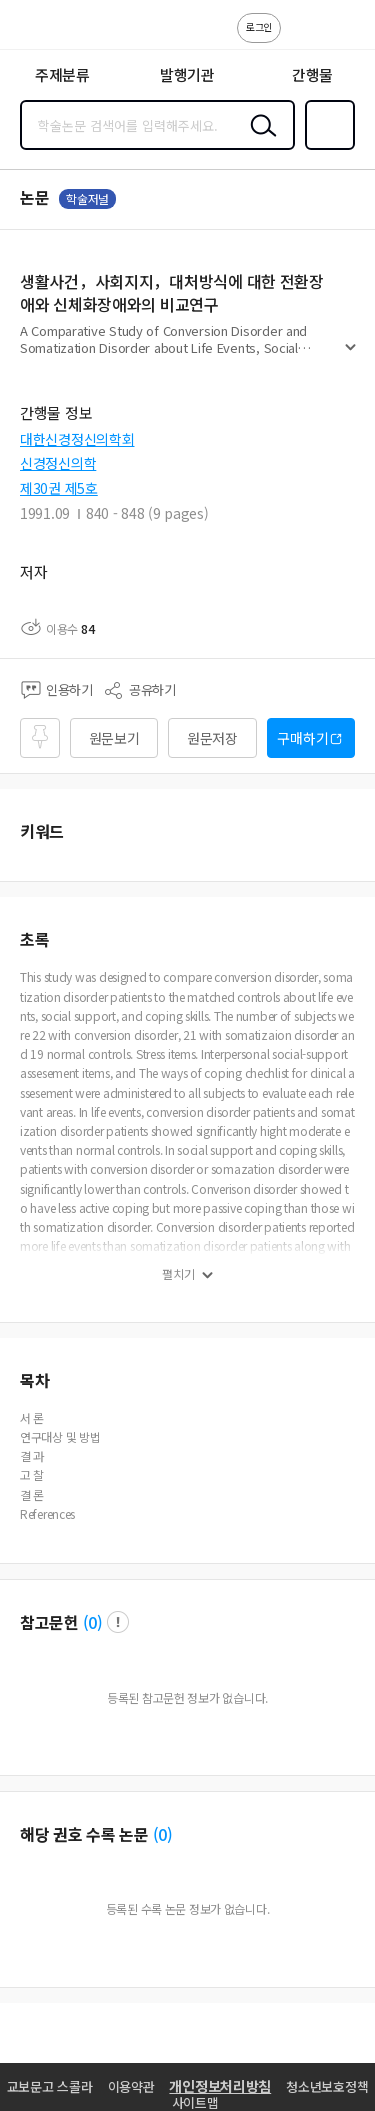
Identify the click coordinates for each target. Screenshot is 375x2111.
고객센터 (302, 38)
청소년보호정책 (327, 2086)
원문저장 (212, 738)
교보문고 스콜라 (50, 2086)
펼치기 (350, 356)
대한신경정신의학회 (77, 439)
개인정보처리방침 (220, 2086)
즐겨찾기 (326, 148)
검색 (259, 141)
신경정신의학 (58, 463)
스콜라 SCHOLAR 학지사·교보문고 (60, 31)
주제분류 (62, 74)
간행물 (312, 74)
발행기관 (187, 74)
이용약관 (131, 2086)
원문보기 (114, 738)
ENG (344, 38)
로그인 (259, 26)
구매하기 (302, 738)
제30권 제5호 (59, 488)
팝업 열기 (118, 1622)
